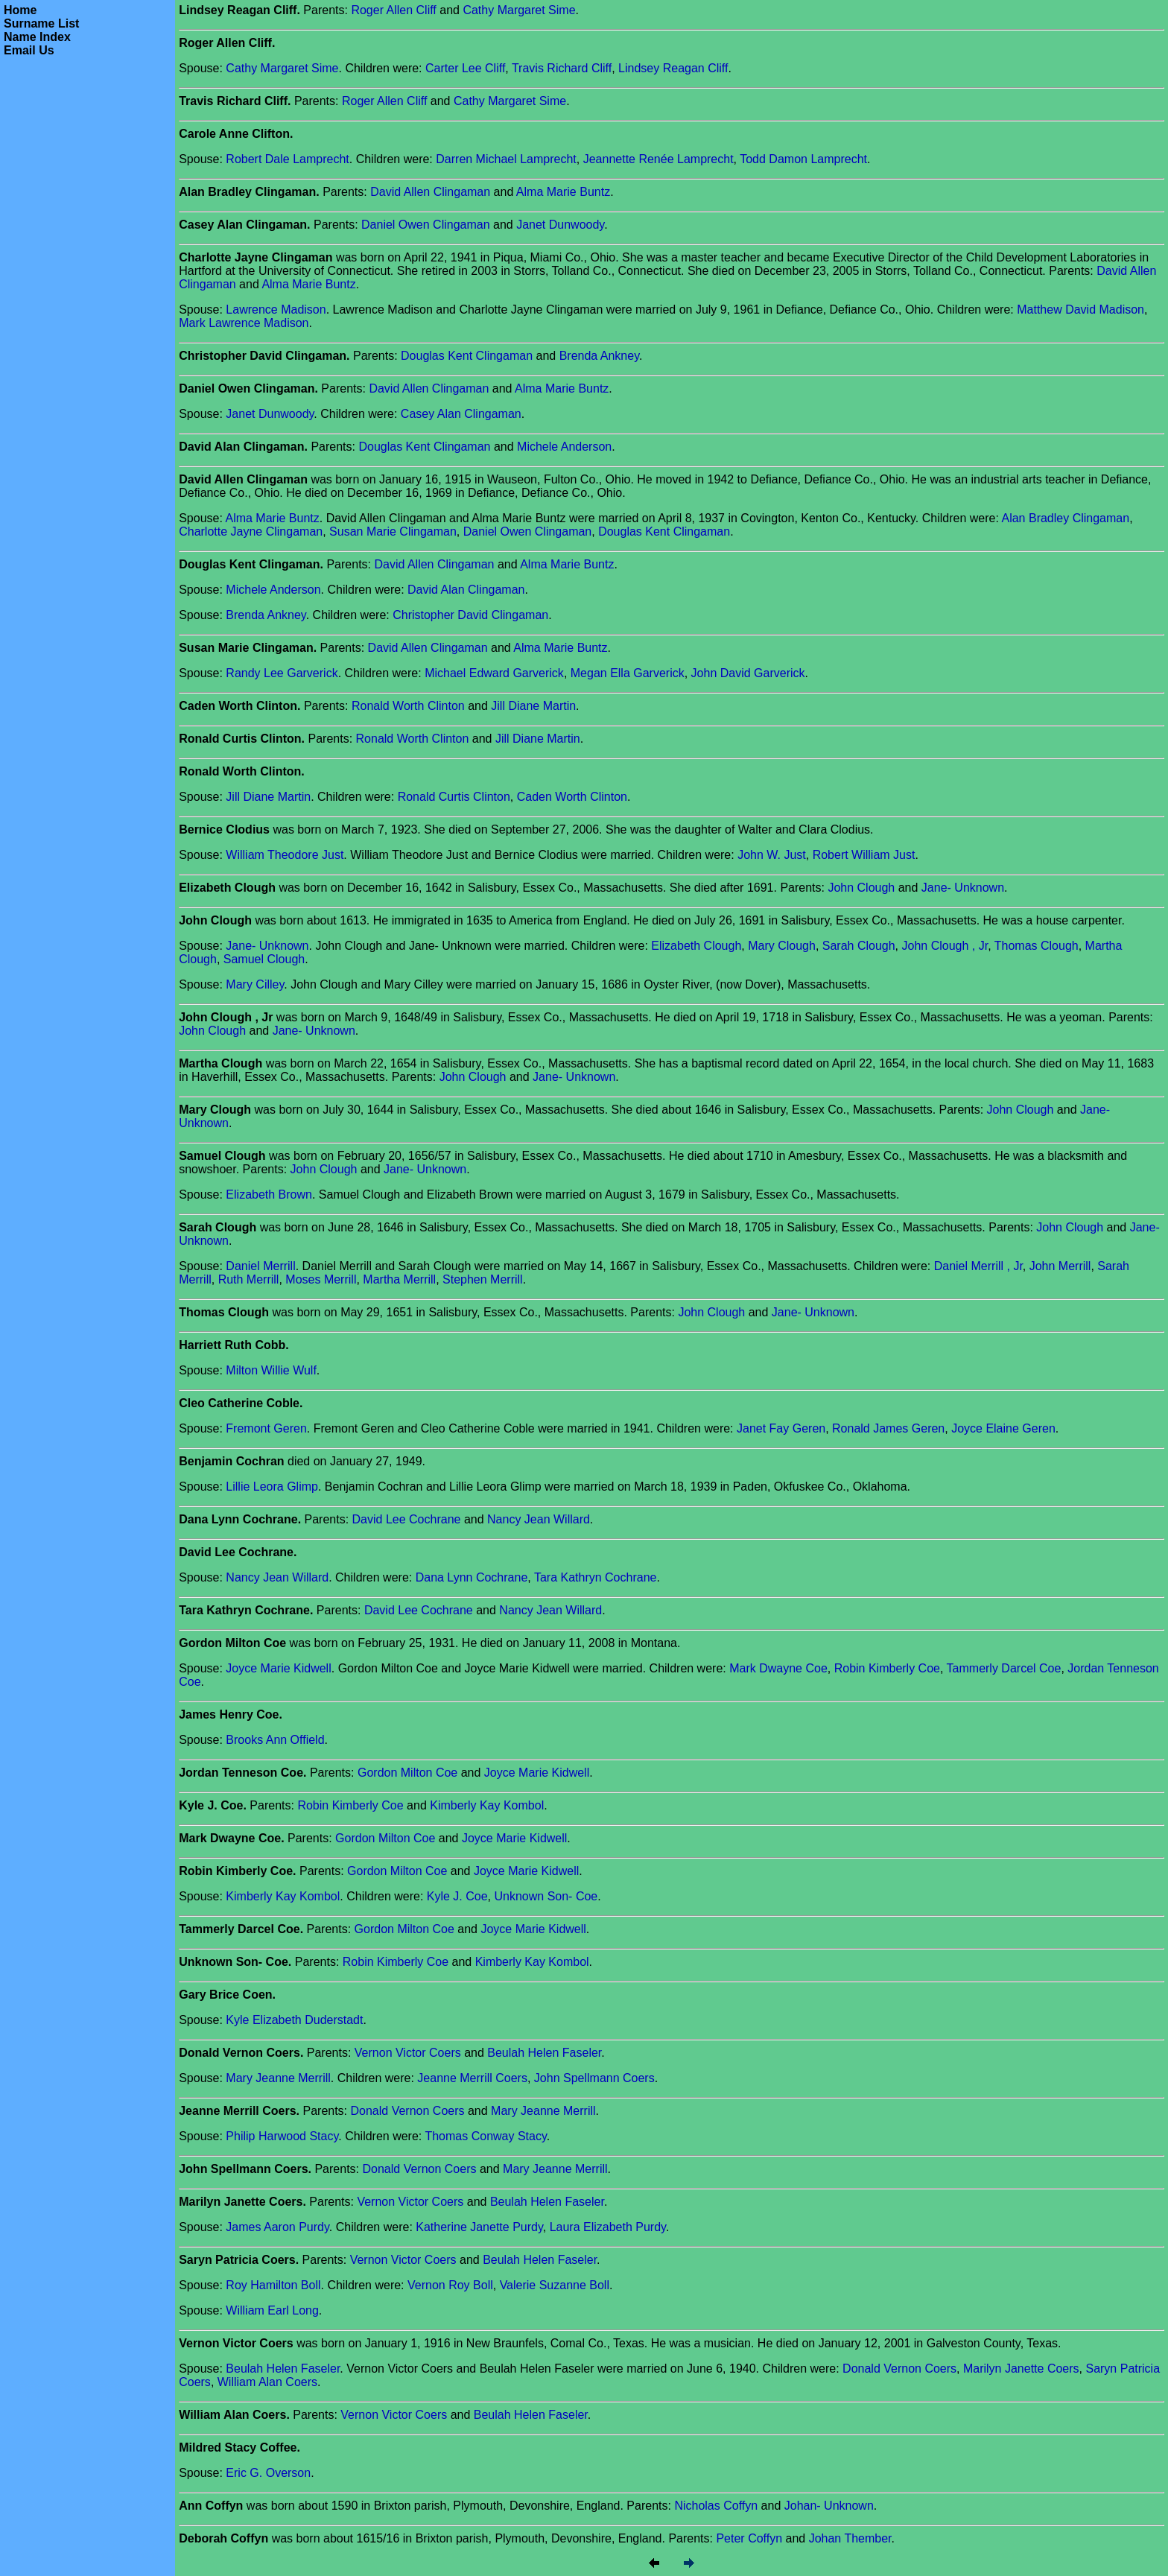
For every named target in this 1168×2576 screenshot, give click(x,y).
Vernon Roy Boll (450, 2285)
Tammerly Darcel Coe (1004, 1668)
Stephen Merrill (482, 1279)
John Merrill (1060, 1266)
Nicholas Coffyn (716, 2505)
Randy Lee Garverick (281, 673)
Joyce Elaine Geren (1003, 1428)
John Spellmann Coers (594, 2078)
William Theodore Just (284, 854)
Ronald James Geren (888, 1428)
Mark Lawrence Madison (243, 323)
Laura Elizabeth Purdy (608, 2227)
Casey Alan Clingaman (461, 413)
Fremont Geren (266, 1428)
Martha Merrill (399, 1279)
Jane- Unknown (962, 887)
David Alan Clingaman (465, 589)
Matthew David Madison (1080, 309)
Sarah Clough (858, 945)
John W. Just (771, 854)
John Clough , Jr (945, 945)
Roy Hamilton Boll (273, 2285)
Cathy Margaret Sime (519, 10)
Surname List (41, 23)
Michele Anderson (564, 446)
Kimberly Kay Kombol (487, 1805)
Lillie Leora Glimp (272, 1486)
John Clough (861, 887)
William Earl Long (272, 2310)
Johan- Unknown (829, 2505)
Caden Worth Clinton (572, 796)
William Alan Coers (267, 2382)
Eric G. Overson (268, 2472)
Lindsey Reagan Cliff (673, 68)
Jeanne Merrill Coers (472, 2078)
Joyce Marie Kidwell (278, 1668)
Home (20, 10)
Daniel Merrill (260, 1266)
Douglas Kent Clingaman (467, 355)
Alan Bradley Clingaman (1065, 518)
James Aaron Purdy (277, 2227)
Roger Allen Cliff (393, 10)
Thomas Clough (1036, 945)
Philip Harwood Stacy (282, 2136)
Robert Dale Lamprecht (287, 159)
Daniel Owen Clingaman (425, 224)
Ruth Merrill (248, 1279)
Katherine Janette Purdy (479, 2227)
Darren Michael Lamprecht (506, 159)
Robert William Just (864, 854)
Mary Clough (782, 945)
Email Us (29, 50)
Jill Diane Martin (533, 705)
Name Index (37, 37)
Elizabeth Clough (696, 945)
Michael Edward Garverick (494, 673)
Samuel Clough (264, 959)
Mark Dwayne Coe (778, 1668)
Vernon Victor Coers (408, 2052)
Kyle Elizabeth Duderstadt (294, 2020)
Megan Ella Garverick (628, 673)
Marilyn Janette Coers (1021, 2368)
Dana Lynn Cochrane (472, 1577)
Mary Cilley (255, 984)
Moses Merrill (320, 1279)
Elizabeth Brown (269, 1194)
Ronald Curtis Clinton (454, 796)
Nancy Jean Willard (538, 1519)
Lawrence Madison (276, 309)
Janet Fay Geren (781, 1428)
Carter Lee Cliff (465, 68)
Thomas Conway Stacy (485, 2136)
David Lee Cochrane (406, 1519)
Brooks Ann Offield (275, 1739)
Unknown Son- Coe (546, 1896)
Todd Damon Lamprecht (803, 159)
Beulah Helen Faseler (544, 2052)
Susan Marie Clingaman (393, 531)
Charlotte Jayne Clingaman (251, 531)
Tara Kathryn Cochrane (595, 1577)
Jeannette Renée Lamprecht (658, 159)
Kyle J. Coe (457, 1896)
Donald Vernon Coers (408, 2110)
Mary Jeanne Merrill (278, 2078)
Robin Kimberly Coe (887, 1668)
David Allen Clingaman (430, 191)
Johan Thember (850, 2538)
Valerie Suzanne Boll (554, 2285)
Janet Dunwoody (560, 224)
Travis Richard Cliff (562, 68)
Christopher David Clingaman (470, 615)
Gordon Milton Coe (407, 1772)
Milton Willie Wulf (271, 1370)
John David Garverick (748, 673)
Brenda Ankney (599, 355)
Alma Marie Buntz (563, 191)
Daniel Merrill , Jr (978, 1266)
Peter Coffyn (749, 2538)
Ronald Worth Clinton (408, 705)
